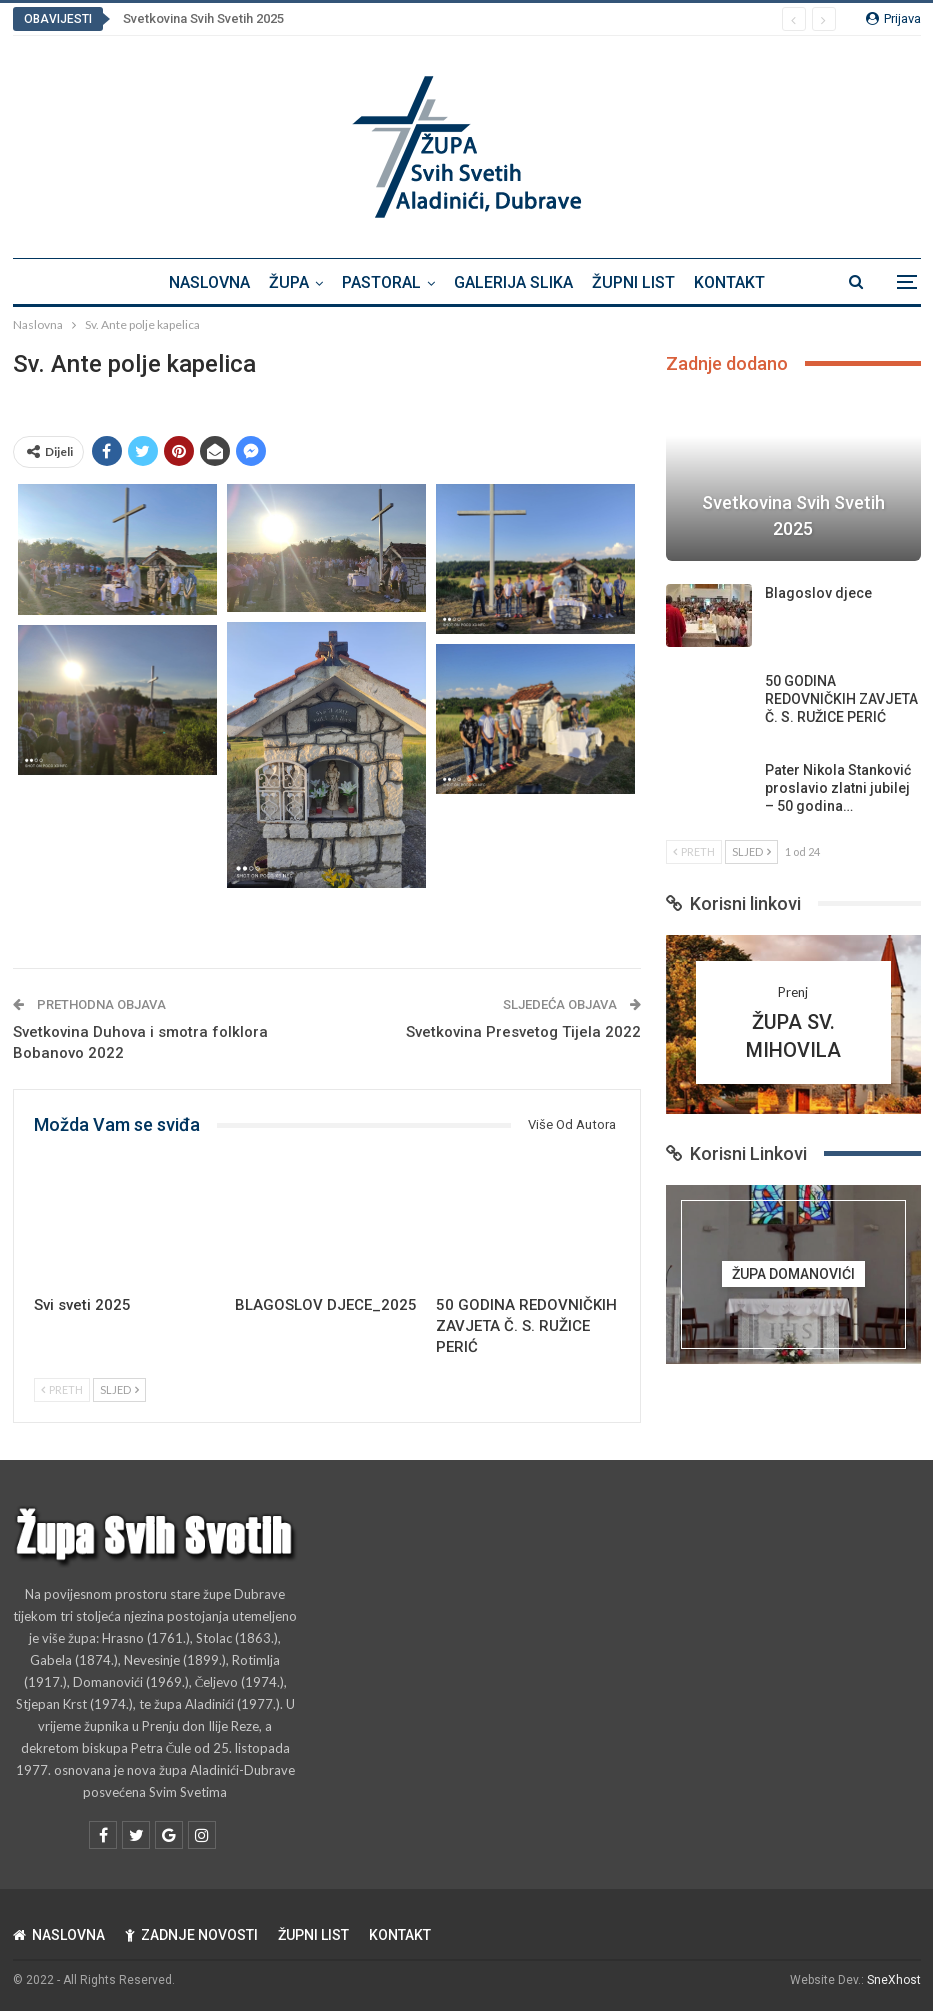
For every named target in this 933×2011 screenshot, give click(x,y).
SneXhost (894, 1980)
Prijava (893, 18)
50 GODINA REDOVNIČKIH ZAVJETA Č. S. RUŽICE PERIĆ (841, 699)
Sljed (119, 1389)
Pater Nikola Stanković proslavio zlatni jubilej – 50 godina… (838, 788)
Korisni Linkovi (736, 1153)
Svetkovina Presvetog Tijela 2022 (523, 1032)
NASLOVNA (209, 282)
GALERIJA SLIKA (513, 282)
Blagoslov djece (818, 593)
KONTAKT (729, 282)
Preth (62, 1389)
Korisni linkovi (733, 903)
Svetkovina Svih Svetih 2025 (203, 18)
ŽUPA (289, 282)
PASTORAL (381, 282)
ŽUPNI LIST (633, 282)
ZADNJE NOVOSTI (191, 1935)
